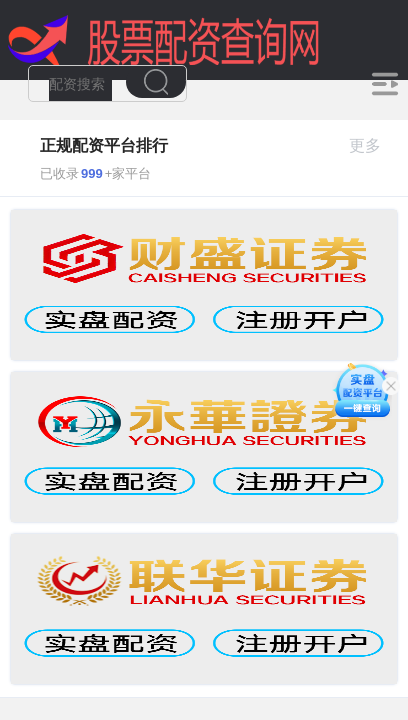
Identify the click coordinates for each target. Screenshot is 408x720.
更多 (373, 145)
